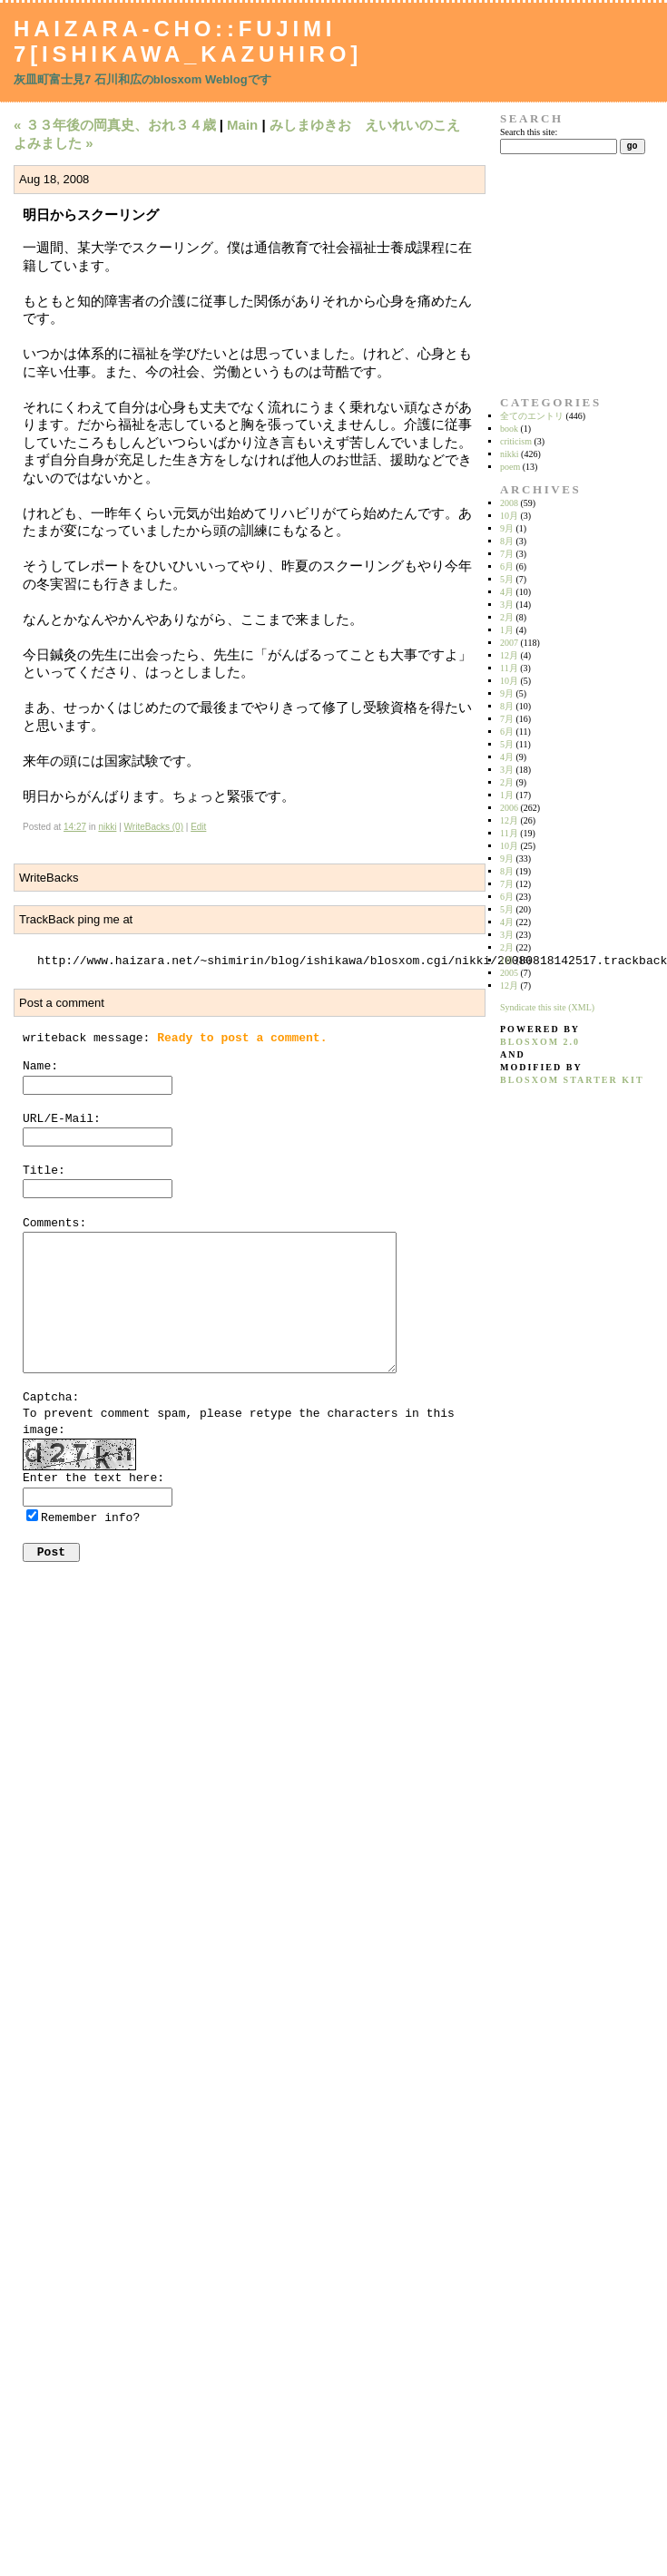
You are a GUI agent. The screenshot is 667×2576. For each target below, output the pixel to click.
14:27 (75, 827)
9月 (507, 528)
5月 (507, 579)
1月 (507, 630)
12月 (509, 655)
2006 (509, 808)
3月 (507, 605)
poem (510, 467)
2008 (509, 503)
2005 (509, 973)
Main (242, 124)
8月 (507, 541)
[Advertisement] (557, 275)
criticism (516, 441)
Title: (44, 1170)
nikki (107, 827)
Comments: (54, 1223)
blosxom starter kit (572, 1080)
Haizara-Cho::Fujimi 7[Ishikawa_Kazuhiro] (188, 41)
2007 (509, 643)
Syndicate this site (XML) (547, 1007)
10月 (509, 516)
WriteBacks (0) (153, 827)
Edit (198, 827)
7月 (507, 554)
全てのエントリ (532, 416)
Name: (40, 1066)
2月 (507, 617)
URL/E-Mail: (62, 1119)
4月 (507, 592)
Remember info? (90, 1518)
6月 (507, 566)
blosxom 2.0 (540, 1042)
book (509, 429)
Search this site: (528, 132)
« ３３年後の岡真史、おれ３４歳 (115, 124)
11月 (509, 668)
